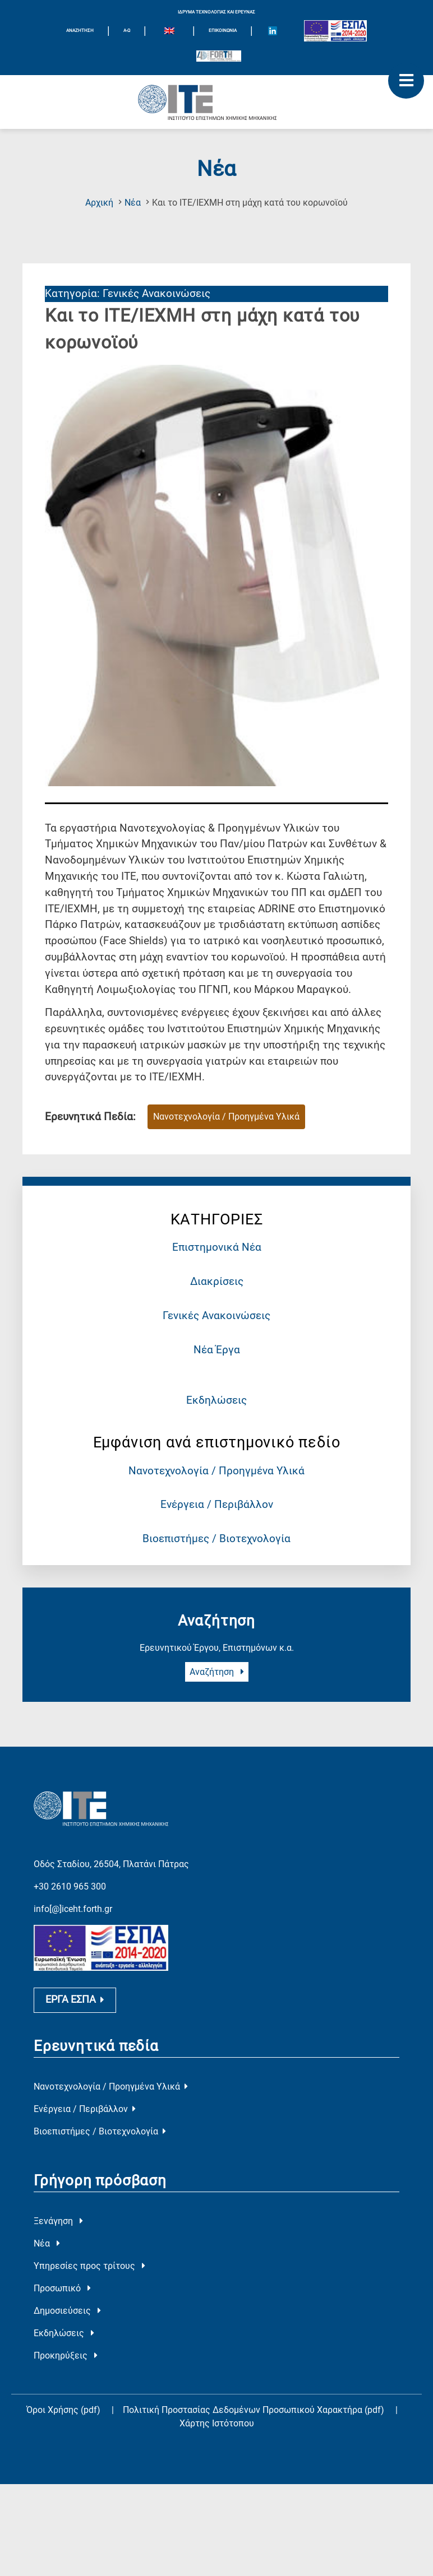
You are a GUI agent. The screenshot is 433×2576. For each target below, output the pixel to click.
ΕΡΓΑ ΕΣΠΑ (74, 2049)
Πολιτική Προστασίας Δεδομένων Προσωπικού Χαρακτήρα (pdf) (254, 2459)
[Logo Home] (216, 102)
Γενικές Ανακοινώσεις (216, 1315)
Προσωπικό (62, 2337)
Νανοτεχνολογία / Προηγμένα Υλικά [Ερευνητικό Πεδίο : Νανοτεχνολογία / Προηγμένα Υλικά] (226, 1116)
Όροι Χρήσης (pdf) (63, 2459)
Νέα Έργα (217, 1349)
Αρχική (99, 202)
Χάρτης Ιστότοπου (216, 2472)
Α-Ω (126, 30)
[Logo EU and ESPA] (335, 31)
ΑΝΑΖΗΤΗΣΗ (80, 30)
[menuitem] (169, 32)
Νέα (133, 202)
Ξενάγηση (58, 2270)
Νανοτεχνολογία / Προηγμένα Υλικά (216, 1470)
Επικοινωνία (223, 30)
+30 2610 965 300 (70, 1866)
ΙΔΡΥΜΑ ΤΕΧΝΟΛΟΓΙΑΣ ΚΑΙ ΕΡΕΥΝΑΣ (216, 12)
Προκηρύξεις (66, 2404)
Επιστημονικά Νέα (216, 1247)
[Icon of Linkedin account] (273, 31)
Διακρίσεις (216, 1281)
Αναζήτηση (217, 1672)
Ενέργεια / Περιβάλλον (216, 1504)
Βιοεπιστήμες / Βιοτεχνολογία (216, 1538)
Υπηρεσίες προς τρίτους (89, 2315)
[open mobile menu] (406, 81)
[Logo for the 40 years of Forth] (219, 56)
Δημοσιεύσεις (67, 2360)
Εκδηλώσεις (216, 1400)
